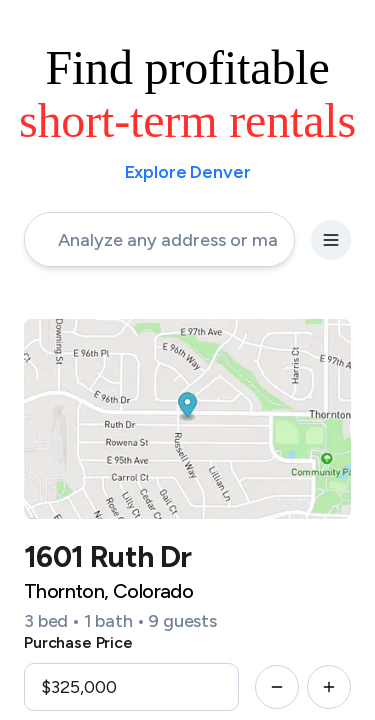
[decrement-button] (277, 687)
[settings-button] (331, 240)
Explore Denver (188, 172)
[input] (131, 687)
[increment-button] (329, 687)
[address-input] (159, 239)
